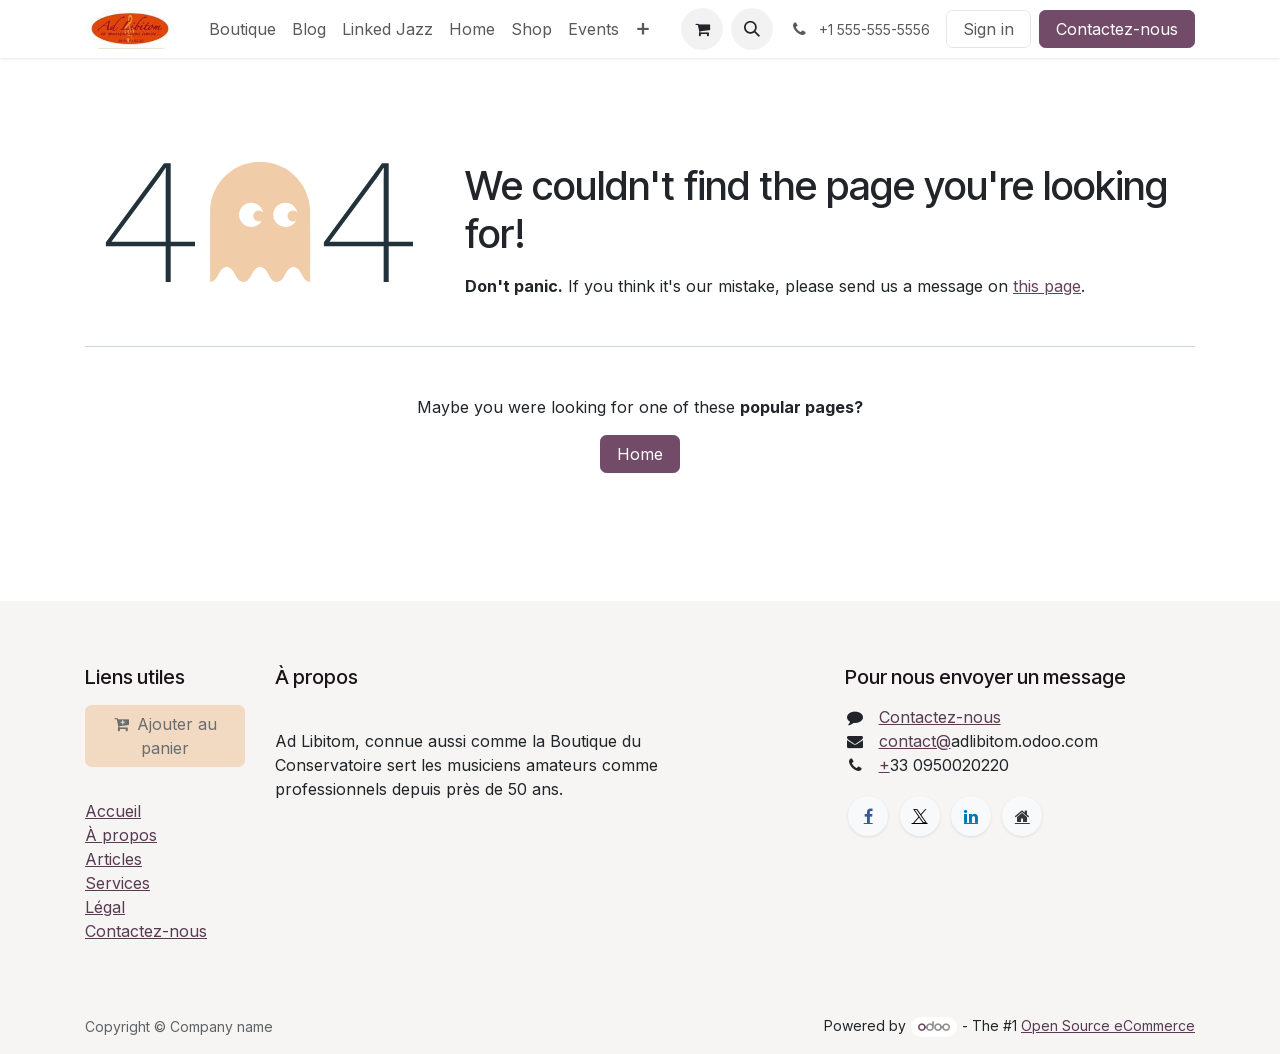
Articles (113, 859)
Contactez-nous (1117, 29)
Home (640, 454)
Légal (105, 907)
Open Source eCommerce (1108, 1025)
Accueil (113, 811)
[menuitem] (242, 29)
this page (1047, 286)
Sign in (988, 29)
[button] (752, 29)
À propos (121, 835)
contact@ (915, 741)
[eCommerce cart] (702, 29)
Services (117, 883)
